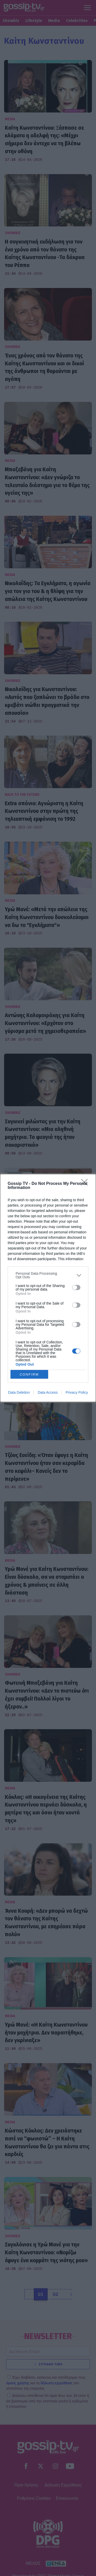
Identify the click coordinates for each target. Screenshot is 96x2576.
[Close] (86, 1184)
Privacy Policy (77, 1392)
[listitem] (48, 1275)
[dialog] (48, 1288)
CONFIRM (29, 1374)
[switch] (76, 1287)
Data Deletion (19, 1392)
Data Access (48, 1392)
